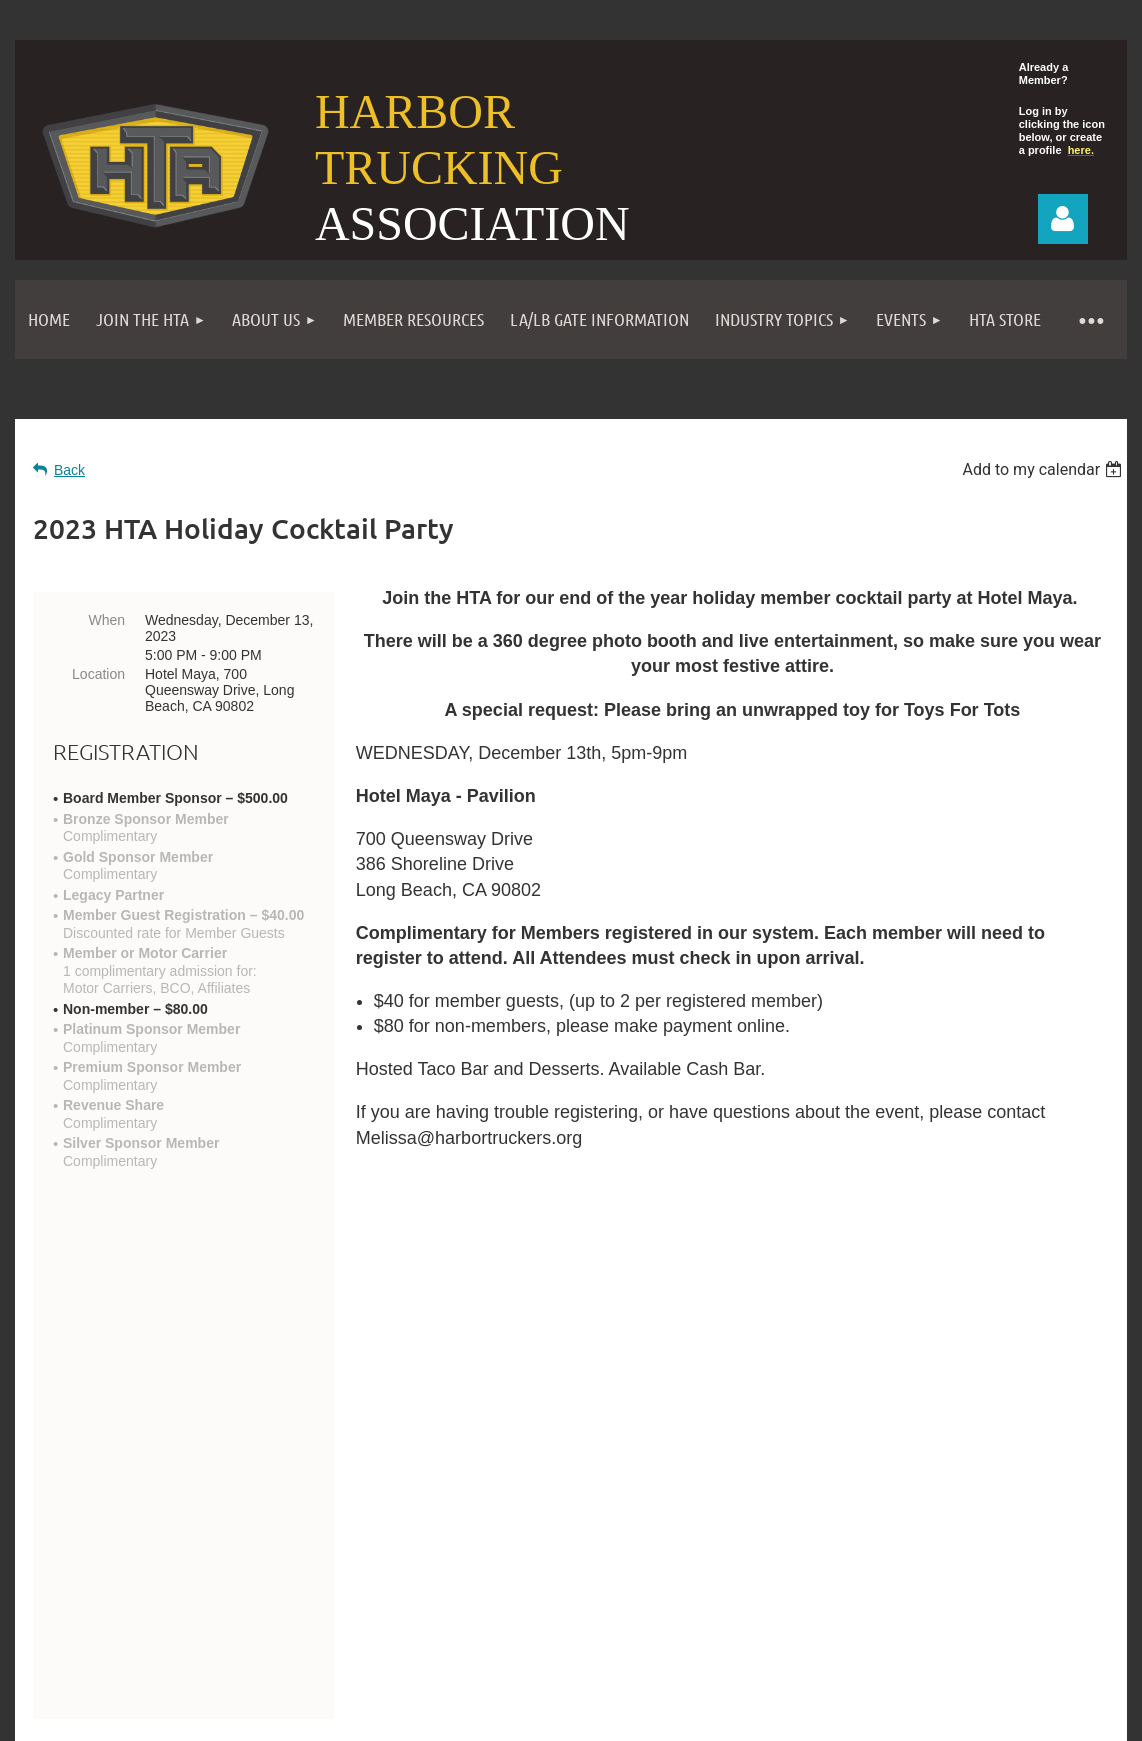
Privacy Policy (712, 1582)
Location (98, 674)
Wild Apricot (899, 1704)
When (106, 620)
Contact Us (108, 1524)
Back (69, 470)
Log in (1063, 219)
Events (606, 1582)
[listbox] (1044, 469)
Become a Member (481, 1582)
